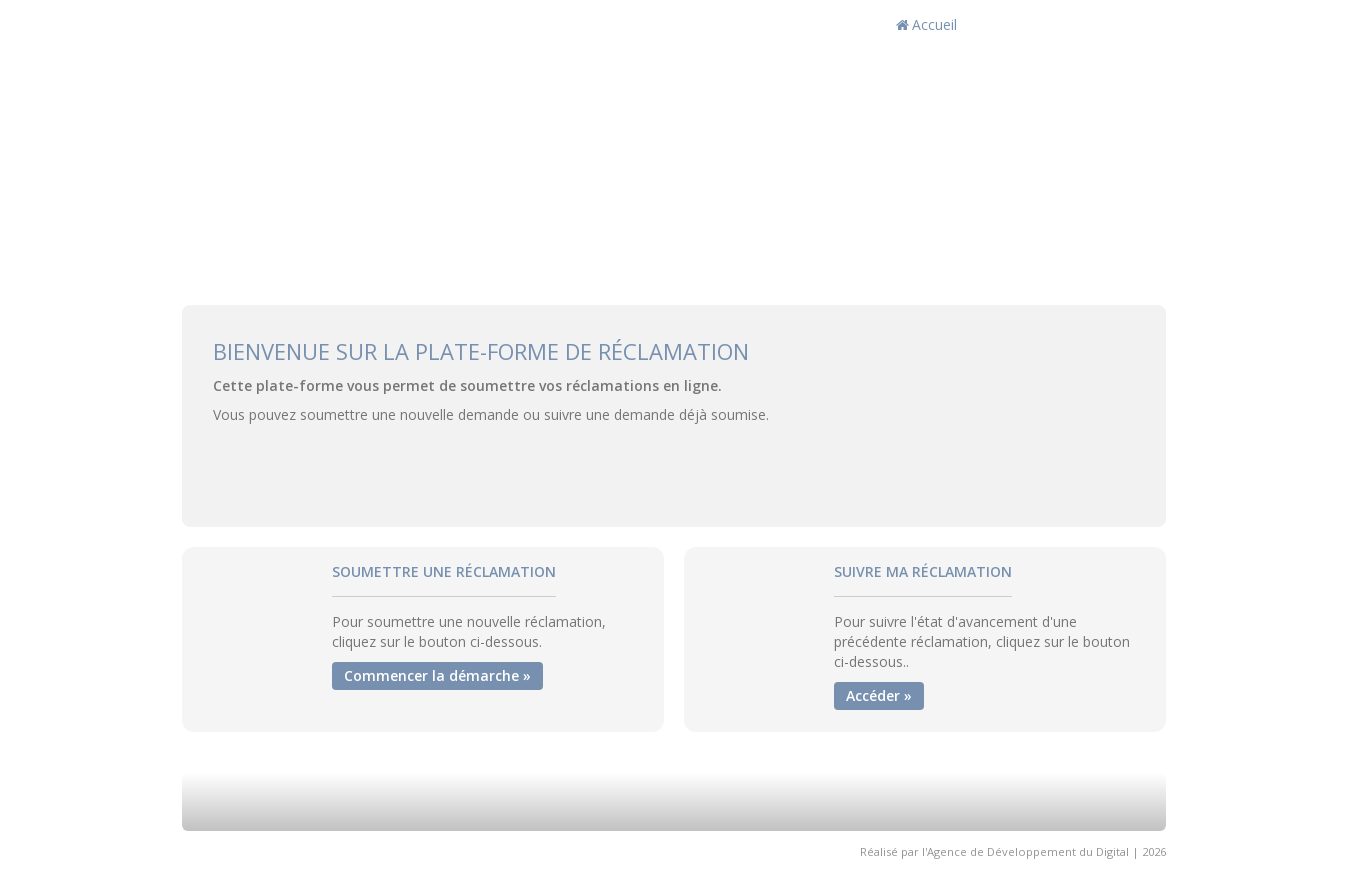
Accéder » (879, 695)
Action (1014, 24)
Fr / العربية (1111, 24)
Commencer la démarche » (437, 675)
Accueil (926, 24)
